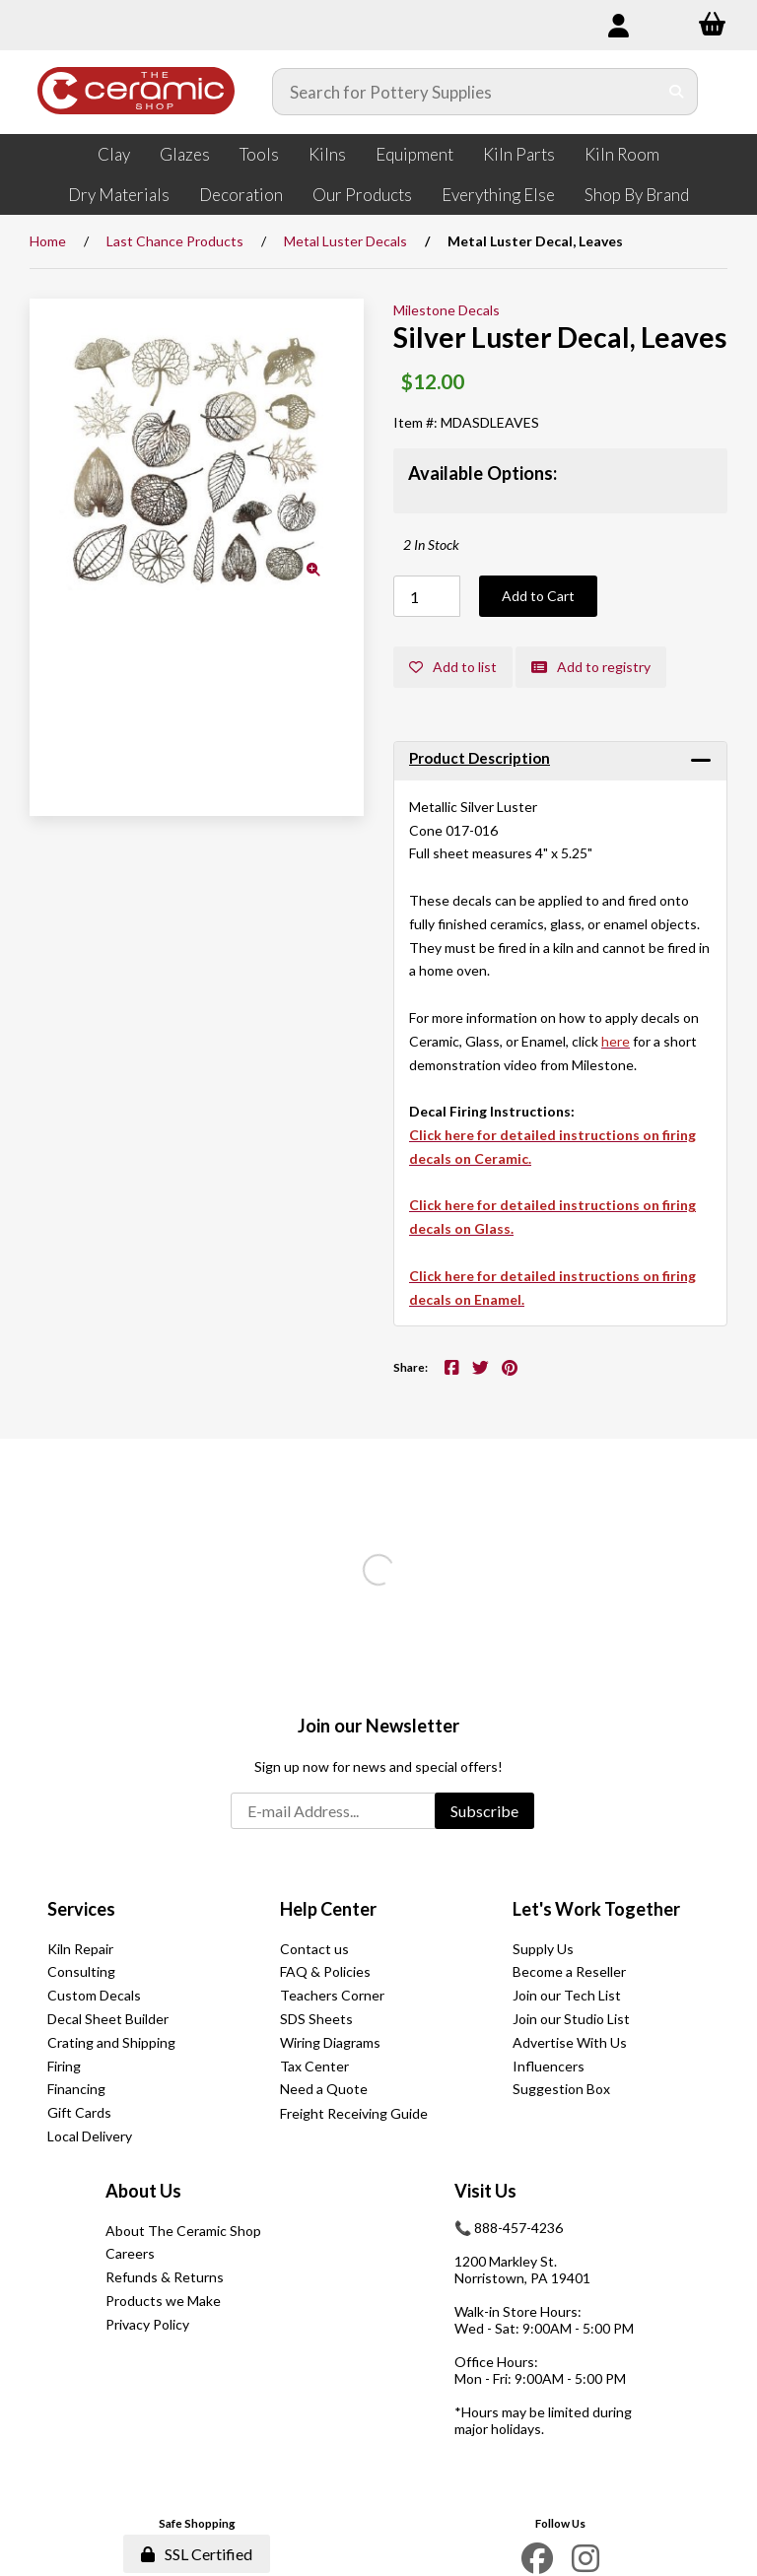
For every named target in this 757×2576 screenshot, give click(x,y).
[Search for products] (465, 91)
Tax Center (314, 2066)
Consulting (81, 1971)
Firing (64, 2066)
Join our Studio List (571, 2018)
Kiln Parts (519, 154)
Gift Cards (79, 2112)
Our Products (362, 194)
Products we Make (163, 2300)
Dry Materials (119, 194)
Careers (130, 2253)
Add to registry (591, 666)
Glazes (185, 154)
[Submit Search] (676, 91)
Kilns (327, 154)
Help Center (328, 1909)
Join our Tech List (567, 1995)
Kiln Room (622, 154)
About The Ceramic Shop (183, 2230)
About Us (143, 2191)
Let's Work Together (596, 1909)
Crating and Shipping (111, 2042)
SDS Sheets (316, 2018)
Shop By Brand (637, 194)
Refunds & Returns (164, 2277)
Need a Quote (324, 2088)
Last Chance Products (174, 241)
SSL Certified (196, 2553)
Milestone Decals (446, 310)
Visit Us (485, 2191)
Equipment (414, 154)
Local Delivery (89, 2136)
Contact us (314, 1948)
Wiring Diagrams (330, 2042)
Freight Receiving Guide (354, 2113)
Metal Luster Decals (345, 241)
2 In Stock (431, 544)
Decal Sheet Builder (108, 2018)
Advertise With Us (570, 2042)
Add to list (453, 666)
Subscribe (484, 1810)
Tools (259, 154)
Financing (76, 2088)
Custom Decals (94, 1995)
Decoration (241, 194)
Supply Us (543, 1948)
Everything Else (498, 194)
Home (48, 241)
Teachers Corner (332, 1995)
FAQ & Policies (325, 1971)
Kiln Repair (80, 1948)
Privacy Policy (147, 2324)
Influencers (549, 2066)
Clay (114, 154)
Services (81, 1909)
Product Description (479, 758)
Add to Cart (538, 595)
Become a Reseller (569, 1971)
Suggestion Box (561, 2088)
